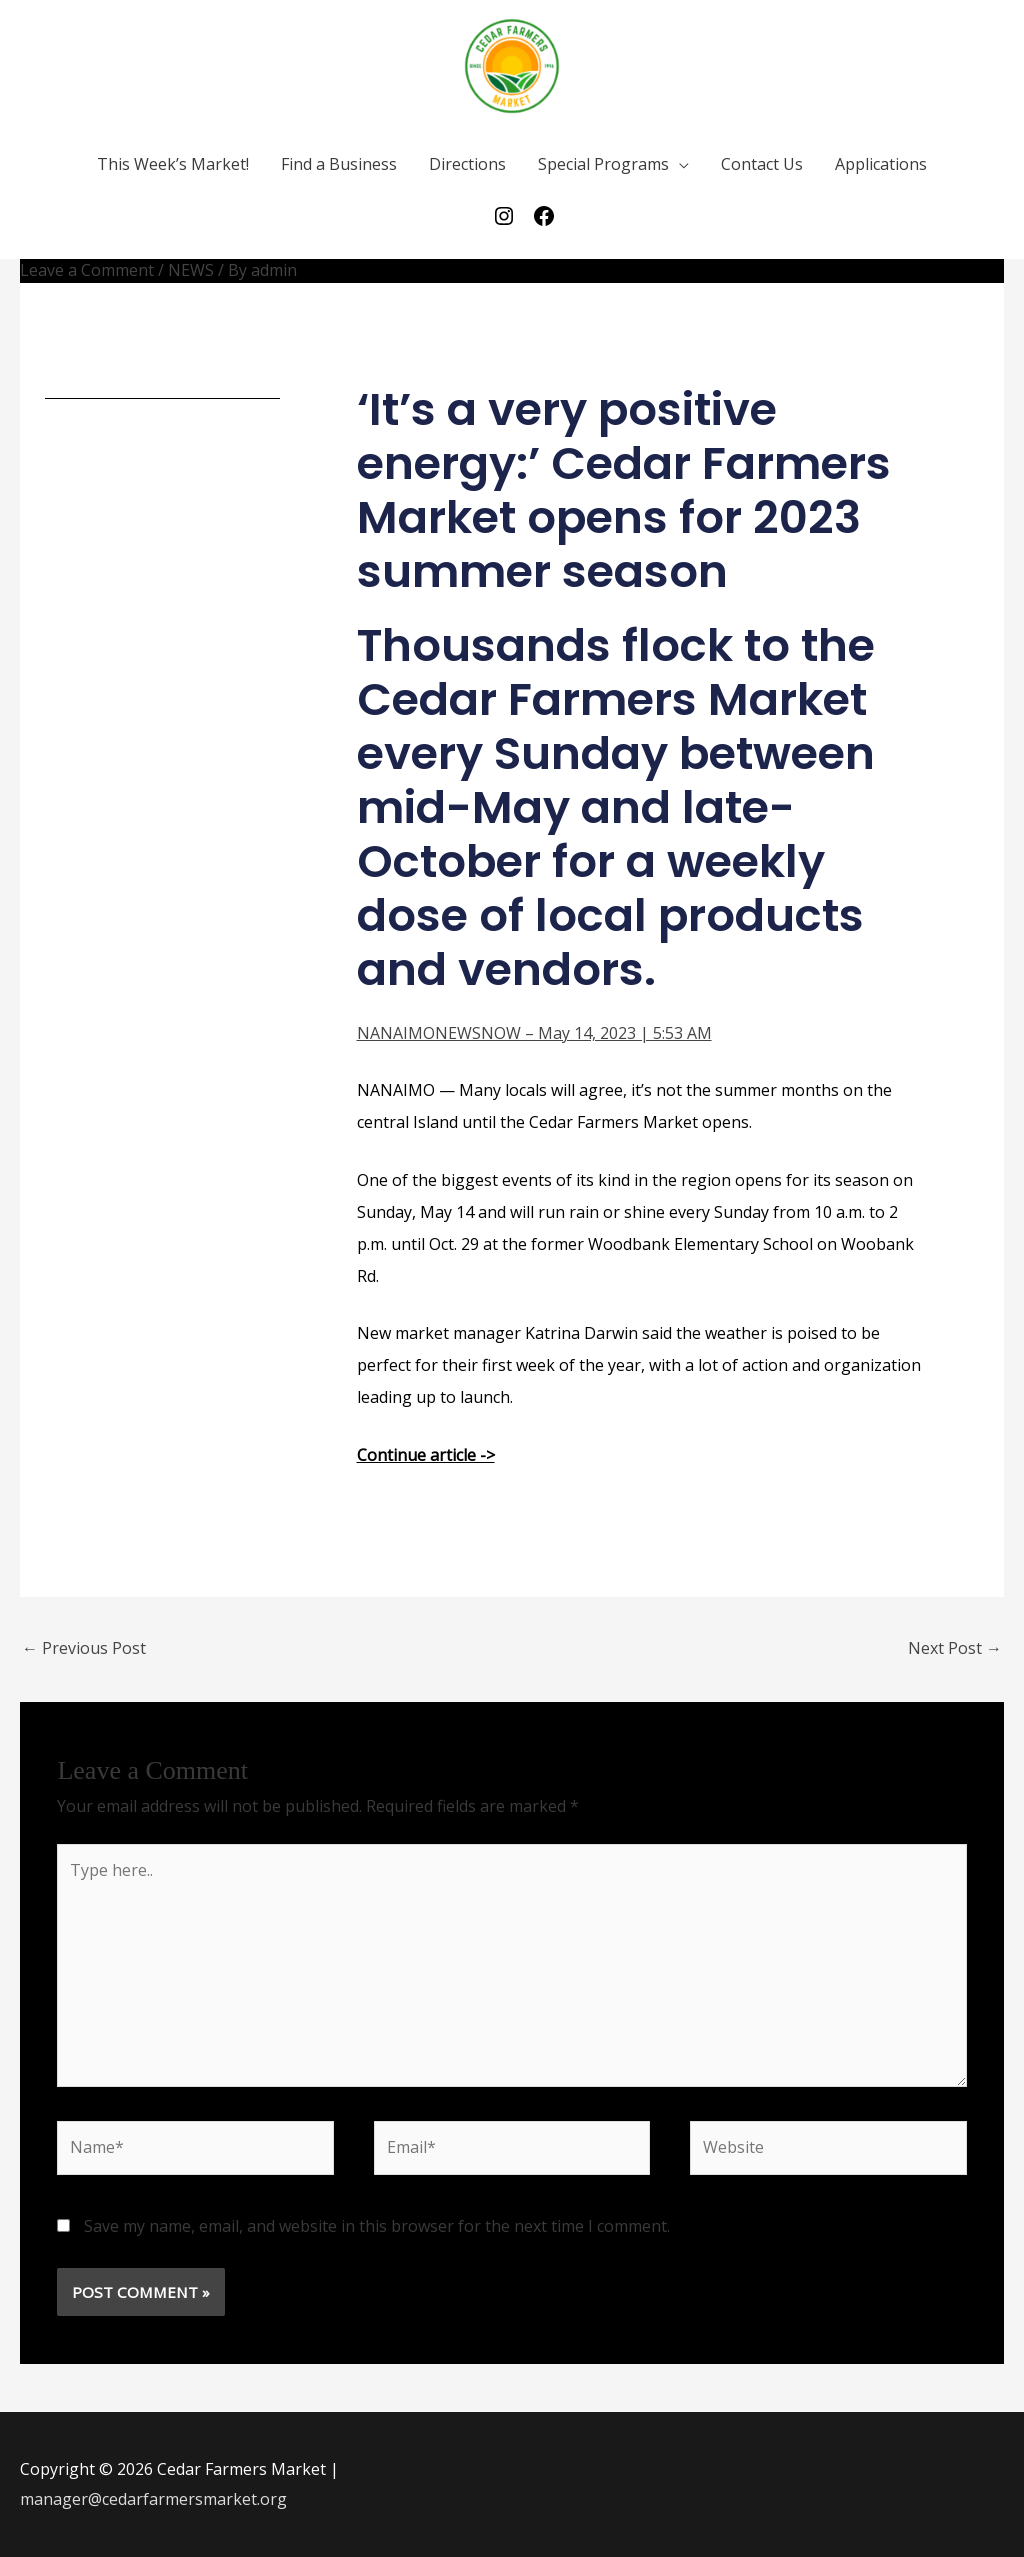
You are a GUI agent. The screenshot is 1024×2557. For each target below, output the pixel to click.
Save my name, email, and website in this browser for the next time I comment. (377, 2226)
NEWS (191, 270)
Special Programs (603, 164)
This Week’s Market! (173, 164)
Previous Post (84, 1648)
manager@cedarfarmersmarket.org (153, 2499)
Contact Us (762, 164)
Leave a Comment (87, 270)
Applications (881, 164)
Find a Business (339, 164)
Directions (467, 164)
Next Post (955, 1648)
